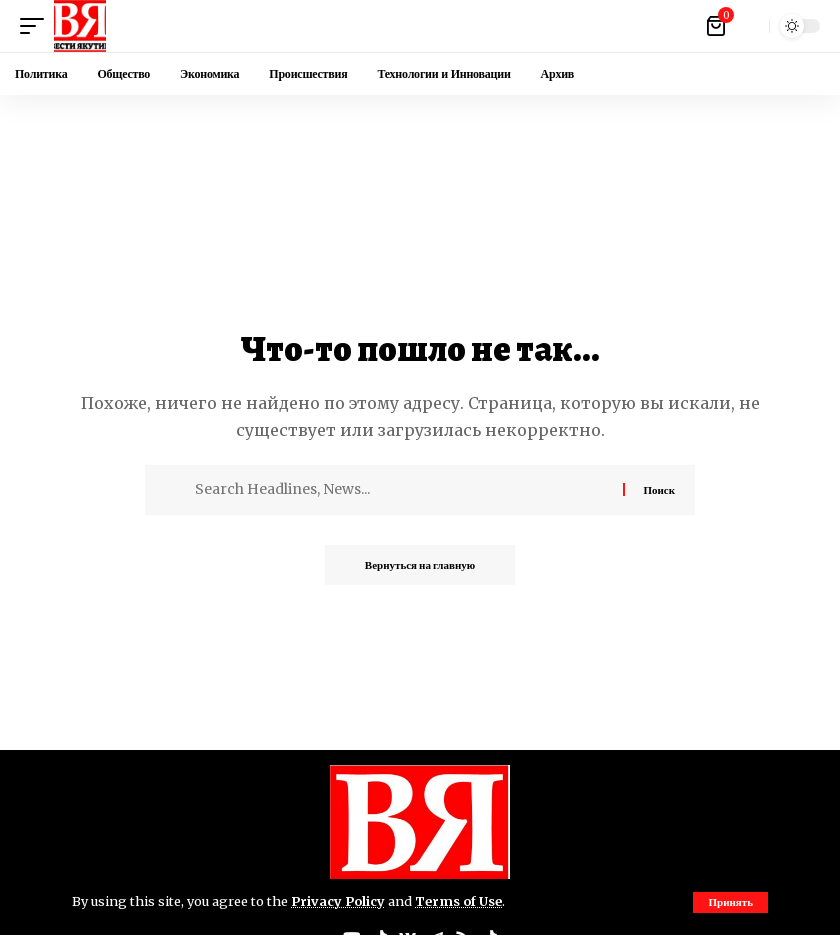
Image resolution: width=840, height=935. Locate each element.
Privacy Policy (338, 901)
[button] (730, 902)
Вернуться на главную (420, 565)
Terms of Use (458, 901)
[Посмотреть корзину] (717, 26)
